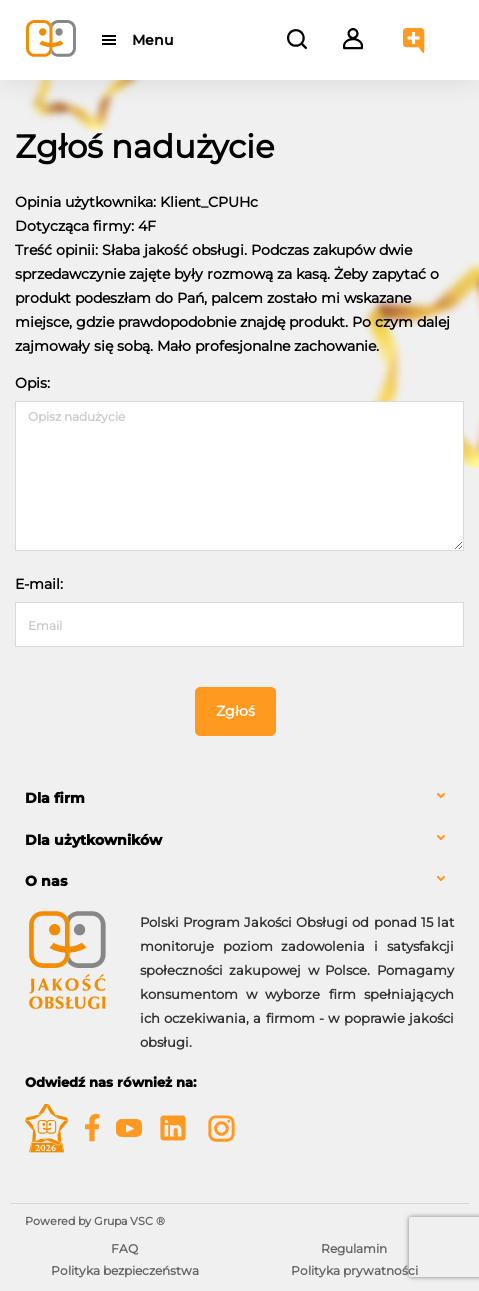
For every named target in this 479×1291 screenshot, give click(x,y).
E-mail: (39, 584)
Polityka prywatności (354, 1270)
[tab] (239, 798)
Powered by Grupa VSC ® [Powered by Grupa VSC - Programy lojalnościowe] (95, 1221)
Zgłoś (235, 711)
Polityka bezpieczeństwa (125, 1270)
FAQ (124, 1248)
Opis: (32, 383)
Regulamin (354, 1248)
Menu (152, 40)
